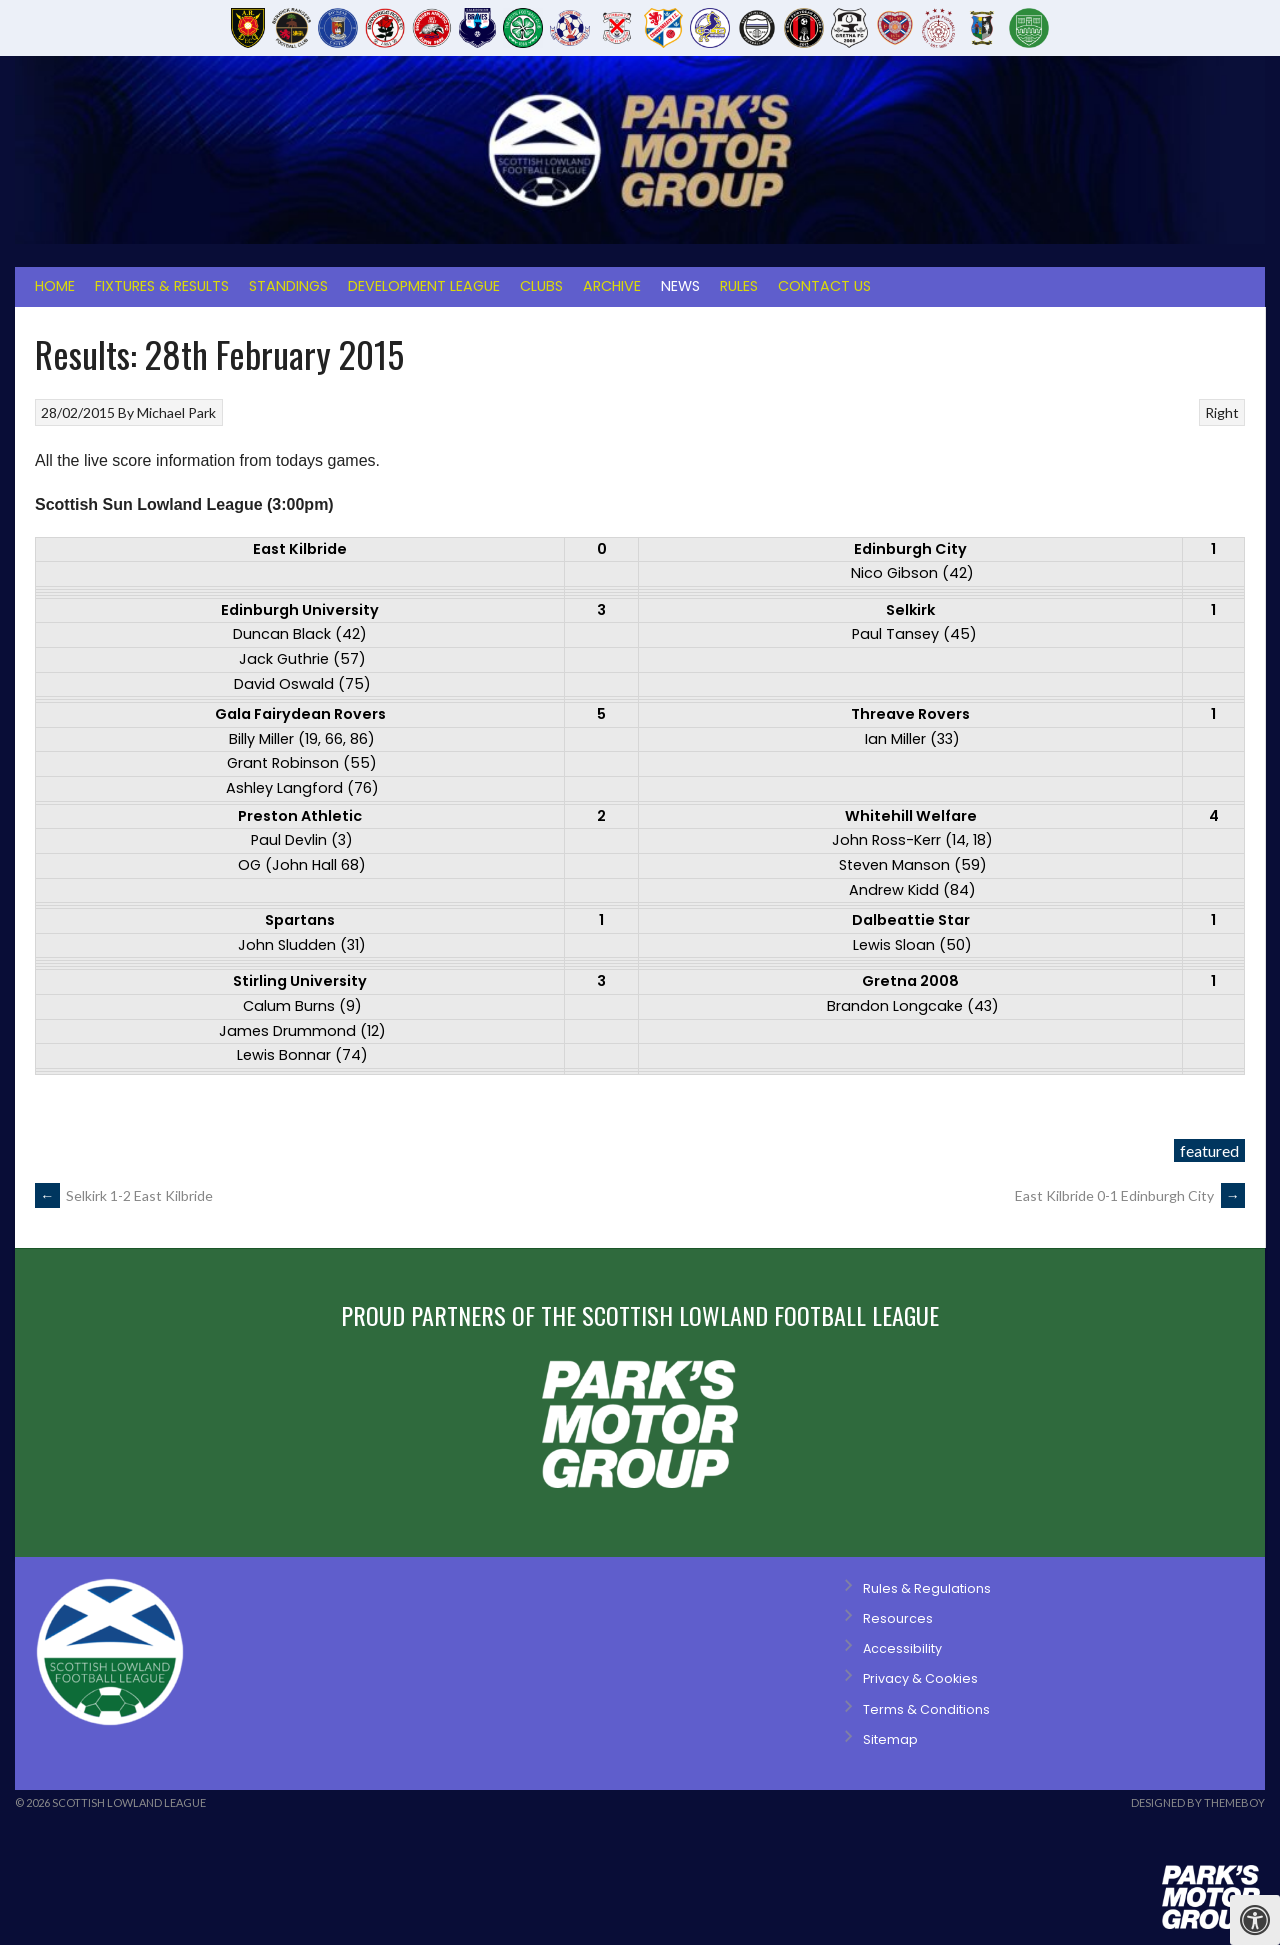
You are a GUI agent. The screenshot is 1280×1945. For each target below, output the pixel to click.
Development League (424, 286)
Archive (612, 286)
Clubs (541, 286)
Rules (739, 286)
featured (1209, 1150)
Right (1222, 412)
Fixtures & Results (162, 286)
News (680, 286)
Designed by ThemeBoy (1198, 1802)
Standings (288, 286)
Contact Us (824, 286)
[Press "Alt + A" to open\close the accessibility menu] (1255, 1920)
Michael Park (176, 412)
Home (55, 286)
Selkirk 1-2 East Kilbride (124, 1195)
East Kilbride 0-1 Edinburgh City (1130, 1195)
